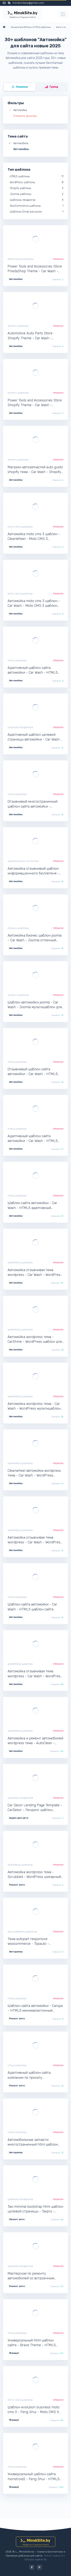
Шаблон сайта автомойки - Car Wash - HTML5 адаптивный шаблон (32, 1205)
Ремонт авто (17, 1884)
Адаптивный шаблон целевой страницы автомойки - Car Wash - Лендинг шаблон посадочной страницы (35, 737)
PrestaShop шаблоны (21, 259)
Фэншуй (14, 2353)
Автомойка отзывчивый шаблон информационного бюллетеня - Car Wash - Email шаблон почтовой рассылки (35, 871)
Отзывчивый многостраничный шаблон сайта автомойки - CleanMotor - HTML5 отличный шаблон (32, 804)
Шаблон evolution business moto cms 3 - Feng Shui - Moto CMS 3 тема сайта (33, 2409)
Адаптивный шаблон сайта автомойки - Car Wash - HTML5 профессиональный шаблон (33, 1138)
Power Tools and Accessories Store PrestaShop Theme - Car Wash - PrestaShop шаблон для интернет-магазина (35, 269)
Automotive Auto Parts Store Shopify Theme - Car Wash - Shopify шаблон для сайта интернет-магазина (30, 335)
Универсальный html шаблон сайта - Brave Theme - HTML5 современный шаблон (32, 2343)
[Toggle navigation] (63, 14)
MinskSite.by (22, 15)
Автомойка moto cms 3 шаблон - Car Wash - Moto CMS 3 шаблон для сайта (34, 603)
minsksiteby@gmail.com (28, 3)
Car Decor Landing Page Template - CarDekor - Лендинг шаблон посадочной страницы (35, 1807)
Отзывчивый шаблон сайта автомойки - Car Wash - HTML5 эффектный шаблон (33, 1071)
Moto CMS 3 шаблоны (20, 527)
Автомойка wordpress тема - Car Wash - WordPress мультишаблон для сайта (34, 1406)
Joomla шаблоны (18, 928)
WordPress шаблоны (20, 1262)
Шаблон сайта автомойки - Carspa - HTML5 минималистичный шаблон (35, 2008)
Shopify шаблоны (18, 326)
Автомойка (20, 110)
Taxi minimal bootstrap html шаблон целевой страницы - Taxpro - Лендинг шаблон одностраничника (35, 2209)
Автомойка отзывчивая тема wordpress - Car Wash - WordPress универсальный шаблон (35, 1272)
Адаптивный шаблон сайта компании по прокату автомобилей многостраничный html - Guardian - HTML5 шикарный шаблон (33, 2075)
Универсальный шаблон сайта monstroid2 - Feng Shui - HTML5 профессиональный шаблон (33, 2476)
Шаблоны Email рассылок (23, 861)
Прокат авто (17, 2219)
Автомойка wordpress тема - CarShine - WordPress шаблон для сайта (35, 1339)
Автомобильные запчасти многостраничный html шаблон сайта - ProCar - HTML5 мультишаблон (33, 2142)
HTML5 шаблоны (17, 660)
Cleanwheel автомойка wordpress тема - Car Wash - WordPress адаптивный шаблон (34, 1473)
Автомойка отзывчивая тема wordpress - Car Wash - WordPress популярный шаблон (35, 1540)
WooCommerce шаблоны (22, 1931)
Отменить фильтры (25, 116)
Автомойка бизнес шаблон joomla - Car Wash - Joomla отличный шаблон (35, 938)
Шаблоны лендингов (20, 727)
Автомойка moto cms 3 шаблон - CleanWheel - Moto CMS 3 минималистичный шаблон (34, 536)
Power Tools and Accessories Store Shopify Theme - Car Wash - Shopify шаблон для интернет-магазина (35, 402)
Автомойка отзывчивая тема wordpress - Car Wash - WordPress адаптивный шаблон (35, 1673)
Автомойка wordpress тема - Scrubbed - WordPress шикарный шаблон (34, 1874)
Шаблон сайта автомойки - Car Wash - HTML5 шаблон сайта (32, 1606)
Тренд (51, 86)
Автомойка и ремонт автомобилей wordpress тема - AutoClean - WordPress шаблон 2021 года (35, 1740)
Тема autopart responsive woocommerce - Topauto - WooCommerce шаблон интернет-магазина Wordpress (35, 1941)
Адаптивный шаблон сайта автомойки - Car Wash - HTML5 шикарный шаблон (33, 670)
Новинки (20, 86)
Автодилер (16, 1951)
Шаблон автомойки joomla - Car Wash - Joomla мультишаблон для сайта (35, 1005)
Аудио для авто (18, 1818)
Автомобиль (20, 143)
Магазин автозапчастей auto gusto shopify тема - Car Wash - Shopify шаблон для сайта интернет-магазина (35, 469)
